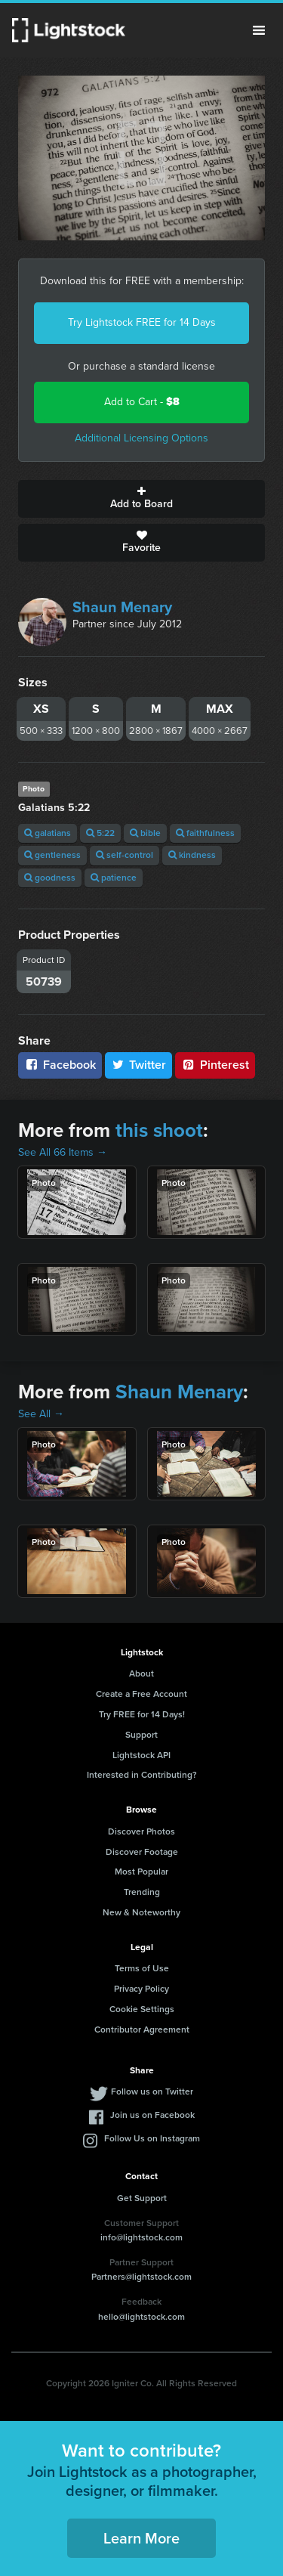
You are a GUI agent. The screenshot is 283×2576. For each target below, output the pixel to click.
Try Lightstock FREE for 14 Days (142, 322)
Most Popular (141, 1871)
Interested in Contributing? (142, 1775)
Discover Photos (141, 1831)
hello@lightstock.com (141, 2317)
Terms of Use (142, 1968)
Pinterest (215, 1064)
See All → (41, 1414)
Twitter (139, 1064)
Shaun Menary (122, 607)
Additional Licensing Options (141, 438)
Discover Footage (142, 1852)
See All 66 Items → (62, 1152)
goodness (49, 877)
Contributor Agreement (141, 2029)
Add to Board (141, 499)
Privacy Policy (141, 1988)
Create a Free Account (141, 1694)
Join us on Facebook (152, 2115)
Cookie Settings (141, 2009)
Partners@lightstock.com (141, 2276)
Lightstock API (141, 1755)
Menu (259, 30)
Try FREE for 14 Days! (142, 1714)
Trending (142, 1892)
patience (114, 877)
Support (141, 1735)
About (141, 1673)
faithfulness (205, 833)
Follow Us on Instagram (152, 2138)
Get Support (142, 2198)
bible (145, 833)
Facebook (60, 1064)
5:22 (100, 833)
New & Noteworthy (141, 1912)
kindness (192, 855)
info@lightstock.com (141, 2237)
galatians (47, 833)
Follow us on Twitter (152, 2091)
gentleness (52, 855)
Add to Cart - (142, 402)
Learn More (141, 2538)
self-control (124, 855)
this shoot (159, 1130)
